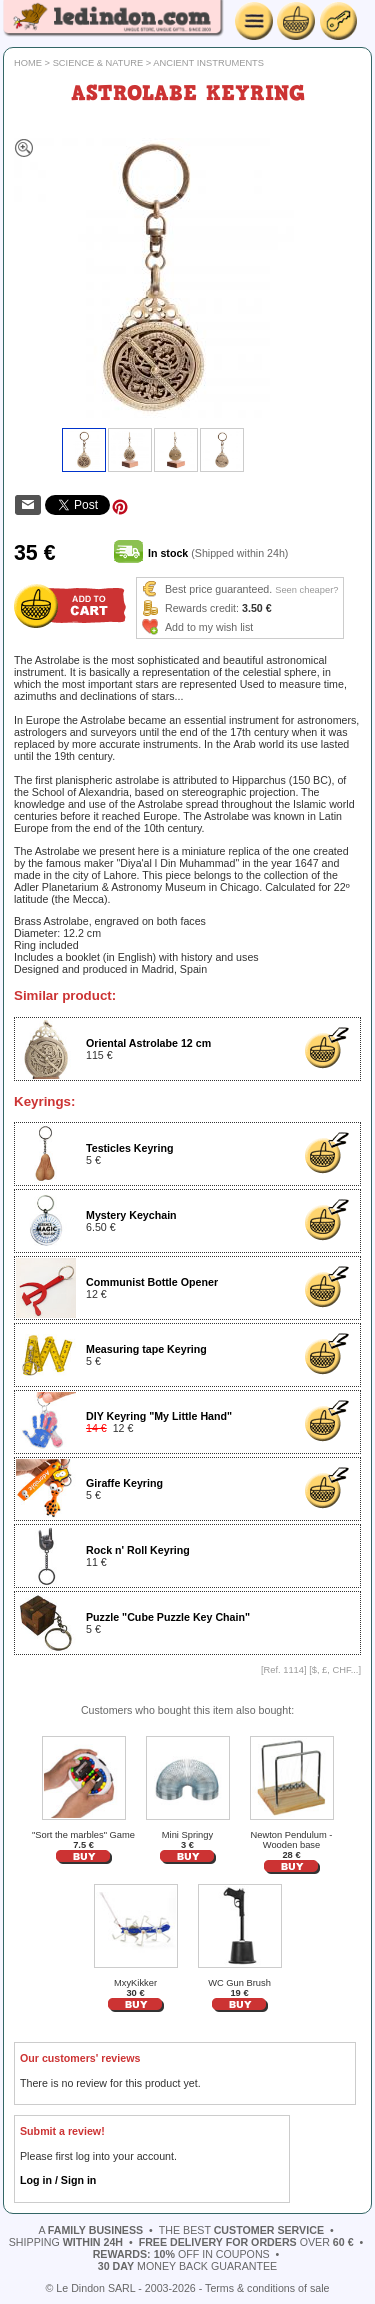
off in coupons (181, 2254)
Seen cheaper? (306, 590)
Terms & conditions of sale (267, 2288)
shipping (66, 2242)
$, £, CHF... (335, 1670)
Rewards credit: (202, 608)
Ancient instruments (208, 63)
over (246, 2242)
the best (241, 2230)
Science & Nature (98, 63)
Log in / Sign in (58, 2180)
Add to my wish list (209, 627)
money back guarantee (187, 2266)
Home (28, 63)
